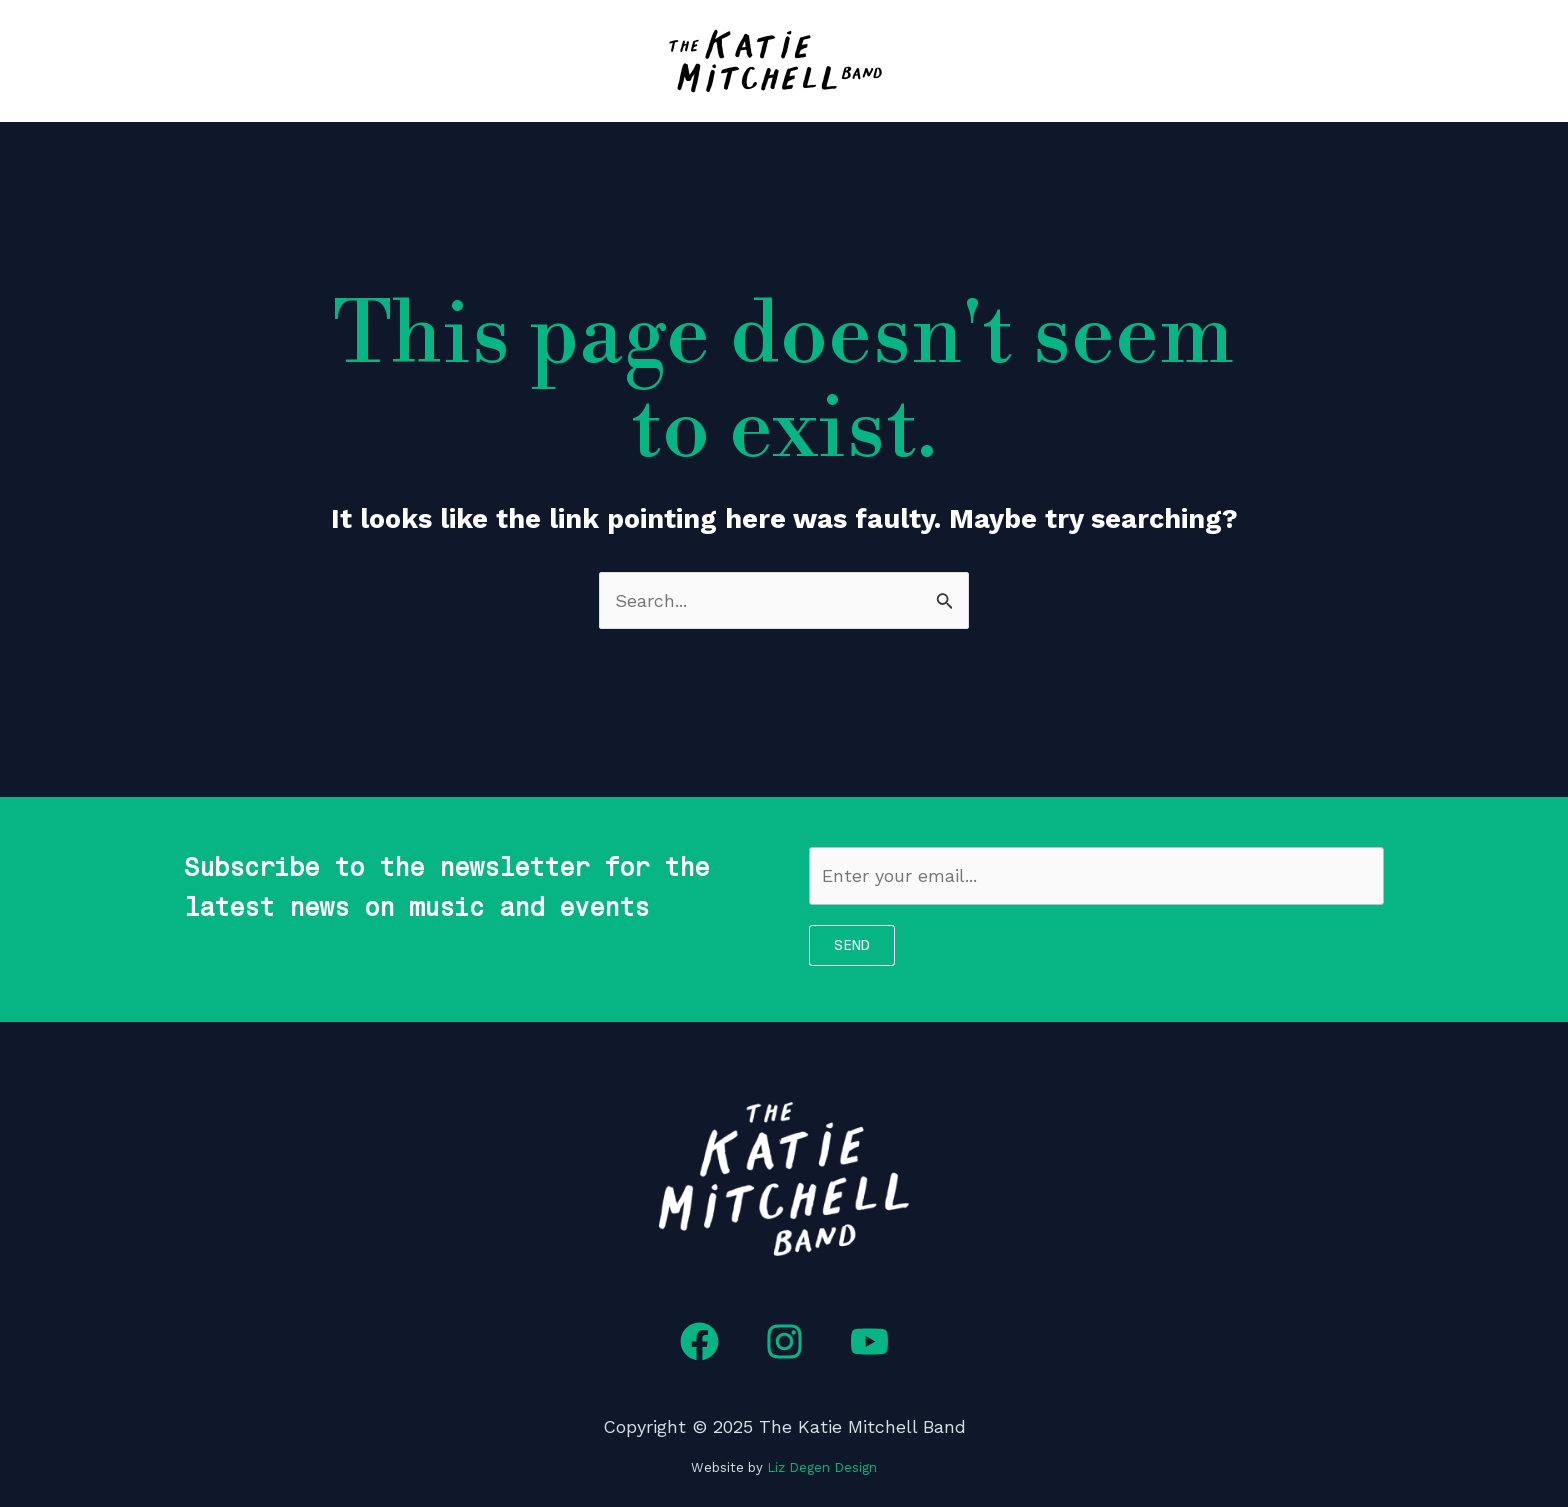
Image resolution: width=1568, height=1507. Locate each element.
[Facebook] (699, 1341)
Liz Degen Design (822, 1467)
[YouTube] (869, 1341)
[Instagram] (784, 1341)
